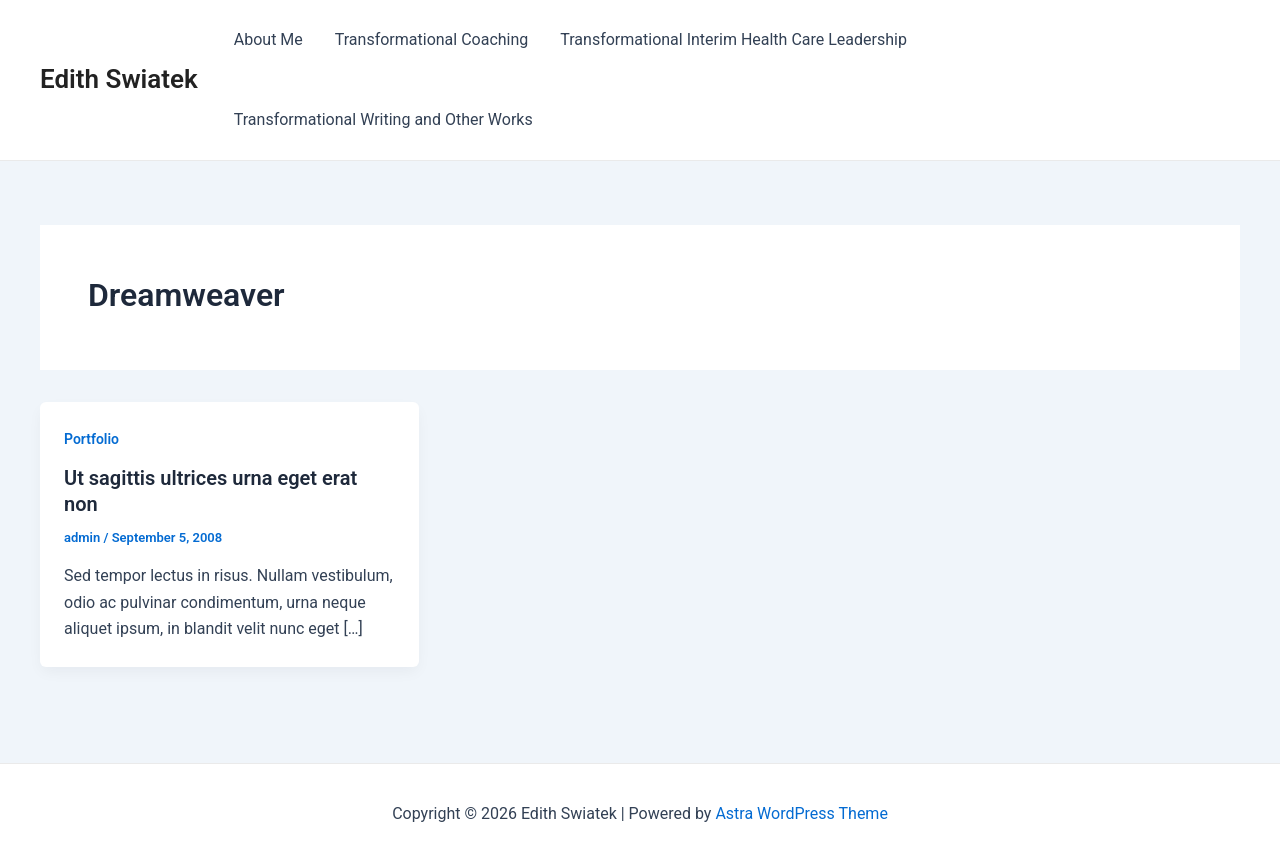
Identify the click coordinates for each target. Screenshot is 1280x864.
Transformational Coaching (432, 39)
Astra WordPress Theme (801, 813)
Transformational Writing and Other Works (383, 119)
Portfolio (91, 439)
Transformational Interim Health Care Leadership (733, 39)
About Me (268, 39)
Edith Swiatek (119, 79)
